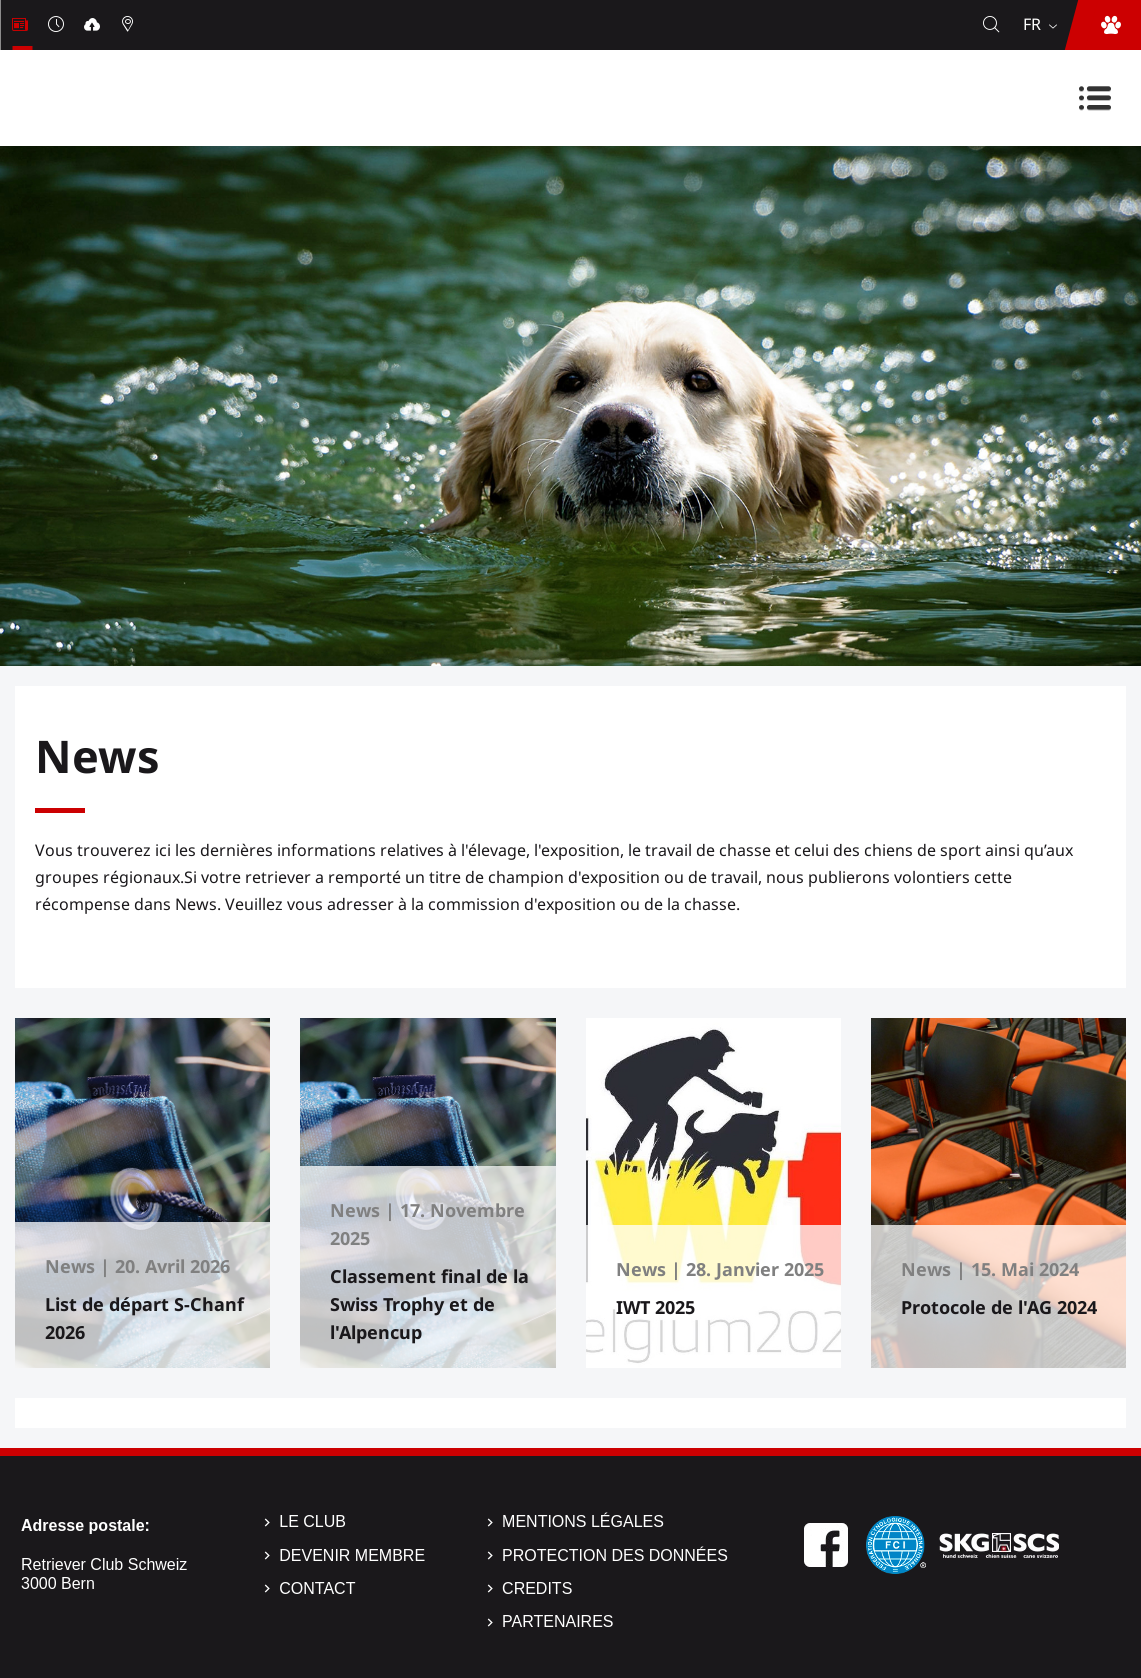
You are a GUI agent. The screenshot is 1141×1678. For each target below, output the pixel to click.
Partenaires (557, 1621)
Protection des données (615, 1555)
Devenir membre (352, 1555)
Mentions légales (583, 1521)
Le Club (312, 1521)
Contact (317, 1588)
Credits (537, 1588)
